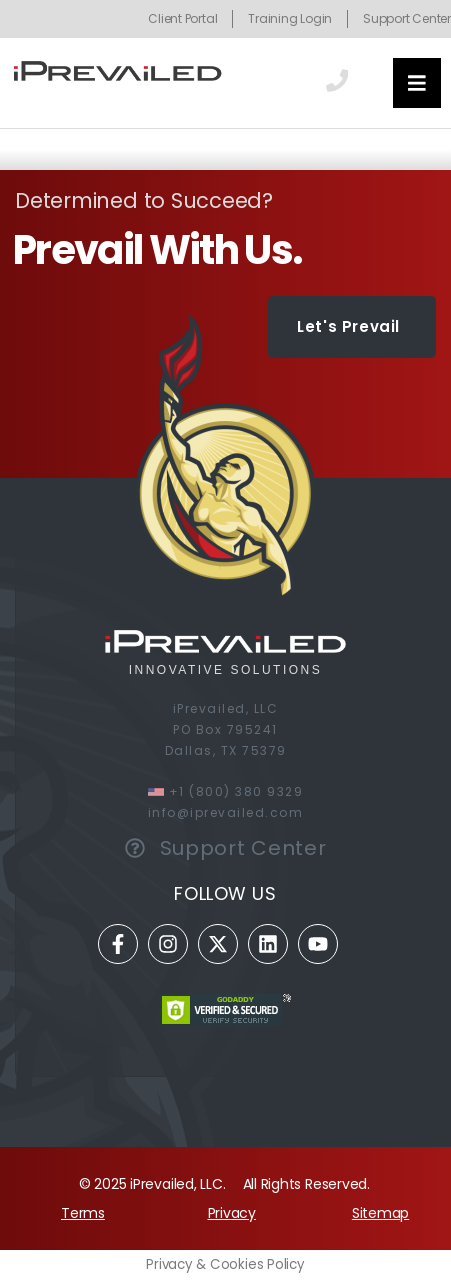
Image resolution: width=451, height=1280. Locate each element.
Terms (83, 1213)
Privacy (232, 1213)
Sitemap (380, 1213)
